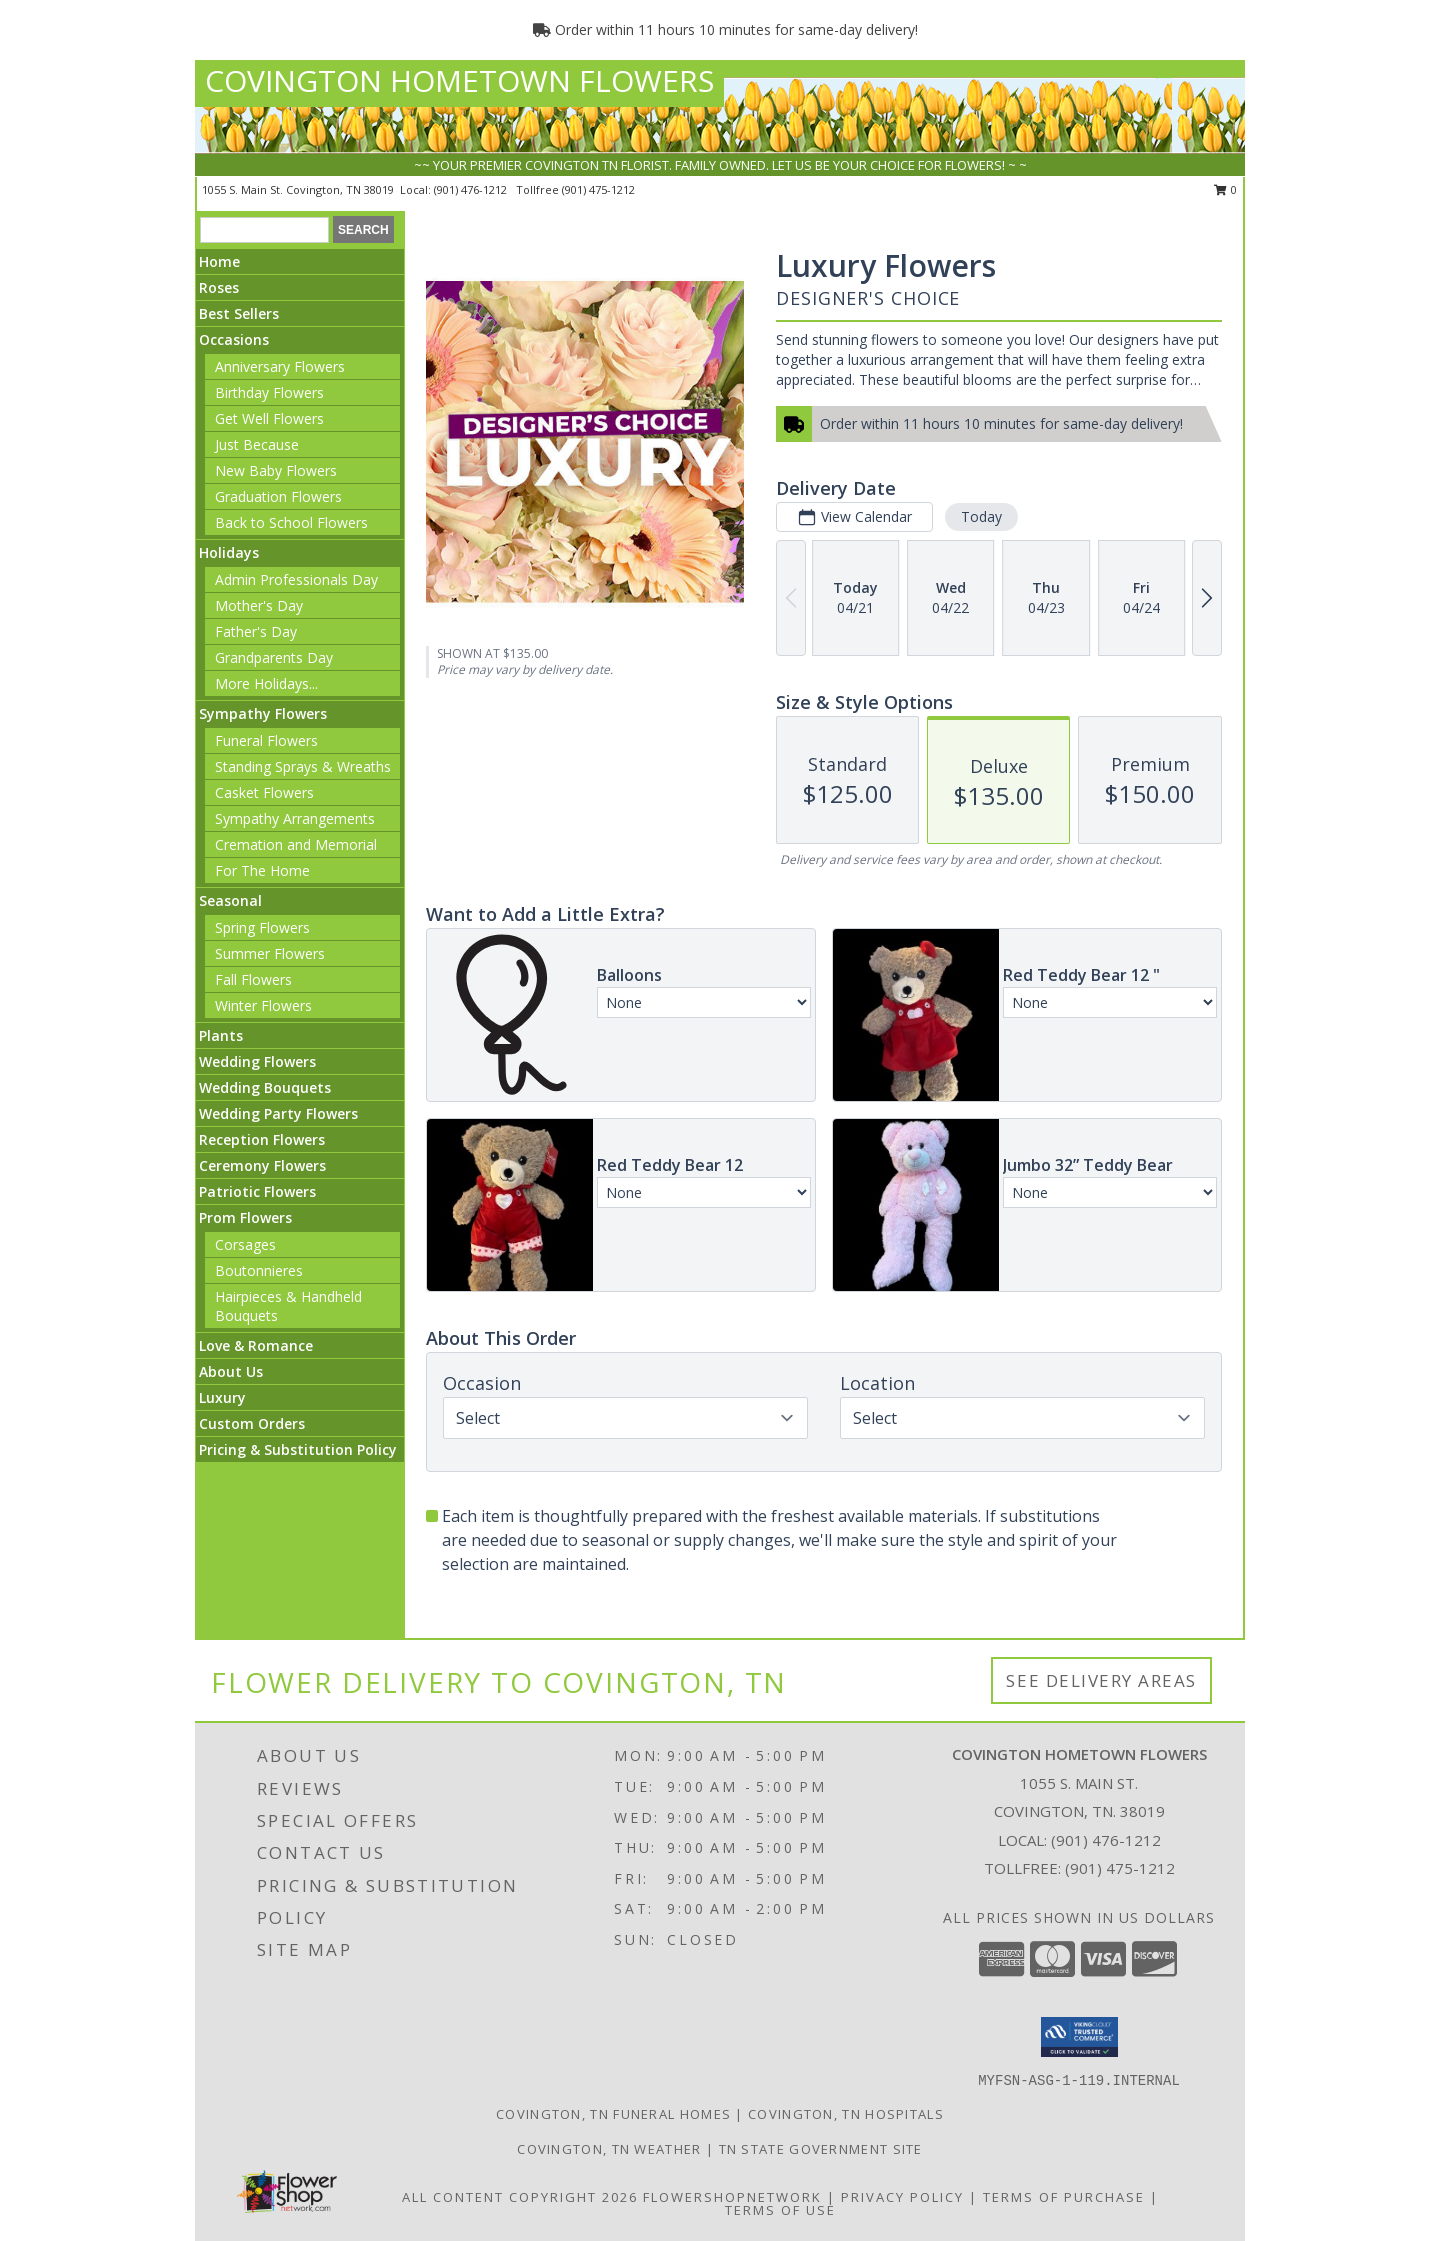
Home (219, 261)
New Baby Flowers (276, 470)
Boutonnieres (259, 1270)
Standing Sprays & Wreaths (303, 766)
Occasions (234, 339)
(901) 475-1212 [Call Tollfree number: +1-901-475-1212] (1120, 1868)
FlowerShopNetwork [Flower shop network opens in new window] (732, 2197)
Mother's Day (259, 605)
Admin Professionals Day (296, 579)
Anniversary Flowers (280, 366)
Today (981, 516)
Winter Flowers (263, 1005)
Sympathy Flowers (263, 713)
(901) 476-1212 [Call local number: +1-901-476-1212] (472, 189)
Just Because (257, 444)
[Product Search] (264, 230)
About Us (231, 1371)
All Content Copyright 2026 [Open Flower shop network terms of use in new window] (520, 2197)
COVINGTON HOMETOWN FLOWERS (459, 80)
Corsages (245, 1244)
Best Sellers (239, 313)
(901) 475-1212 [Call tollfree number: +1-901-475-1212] (598, 189)
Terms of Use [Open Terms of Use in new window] (780, 2210)
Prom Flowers (245, 1217)
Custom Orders (252, 1423)
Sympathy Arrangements (295, 818)
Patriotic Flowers (257, 1191)
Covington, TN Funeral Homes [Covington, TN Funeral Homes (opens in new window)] (613, 2114)
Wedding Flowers (257, 1061)
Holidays (229, 552)
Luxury (222, 1397)
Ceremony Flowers (262, 1165)
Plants (221, 1035)
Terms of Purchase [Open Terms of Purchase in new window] (1064, 2197)
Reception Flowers (262, 1139)
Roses (219, 287)
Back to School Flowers (291, 522)
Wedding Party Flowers (278, 1113)
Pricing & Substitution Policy (298, 1449)
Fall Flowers (253, 979)
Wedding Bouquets (265, 1087)
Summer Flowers (270, 953)
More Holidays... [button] (266, 683)
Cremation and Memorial (296, 844)
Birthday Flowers (269, 392)
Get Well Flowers (269, 418)
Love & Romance (256, 1345)
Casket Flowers (264, 792)
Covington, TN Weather (609, 2149)
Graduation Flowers (278, 496)
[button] (1079, 2037)
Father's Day (256, 631)
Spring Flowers (262, 927)
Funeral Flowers (266, 740)
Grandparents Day (274, 657)
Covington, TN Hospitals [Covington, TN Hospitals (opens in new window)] (846, 2114)
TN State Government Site (821, 2149)
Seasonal (230, 900)
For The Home (262, 870)
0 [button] (1225, 189)
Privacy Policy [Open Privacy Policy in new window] (902, 2197)
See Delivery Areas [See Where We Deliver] (1101, 1680)
